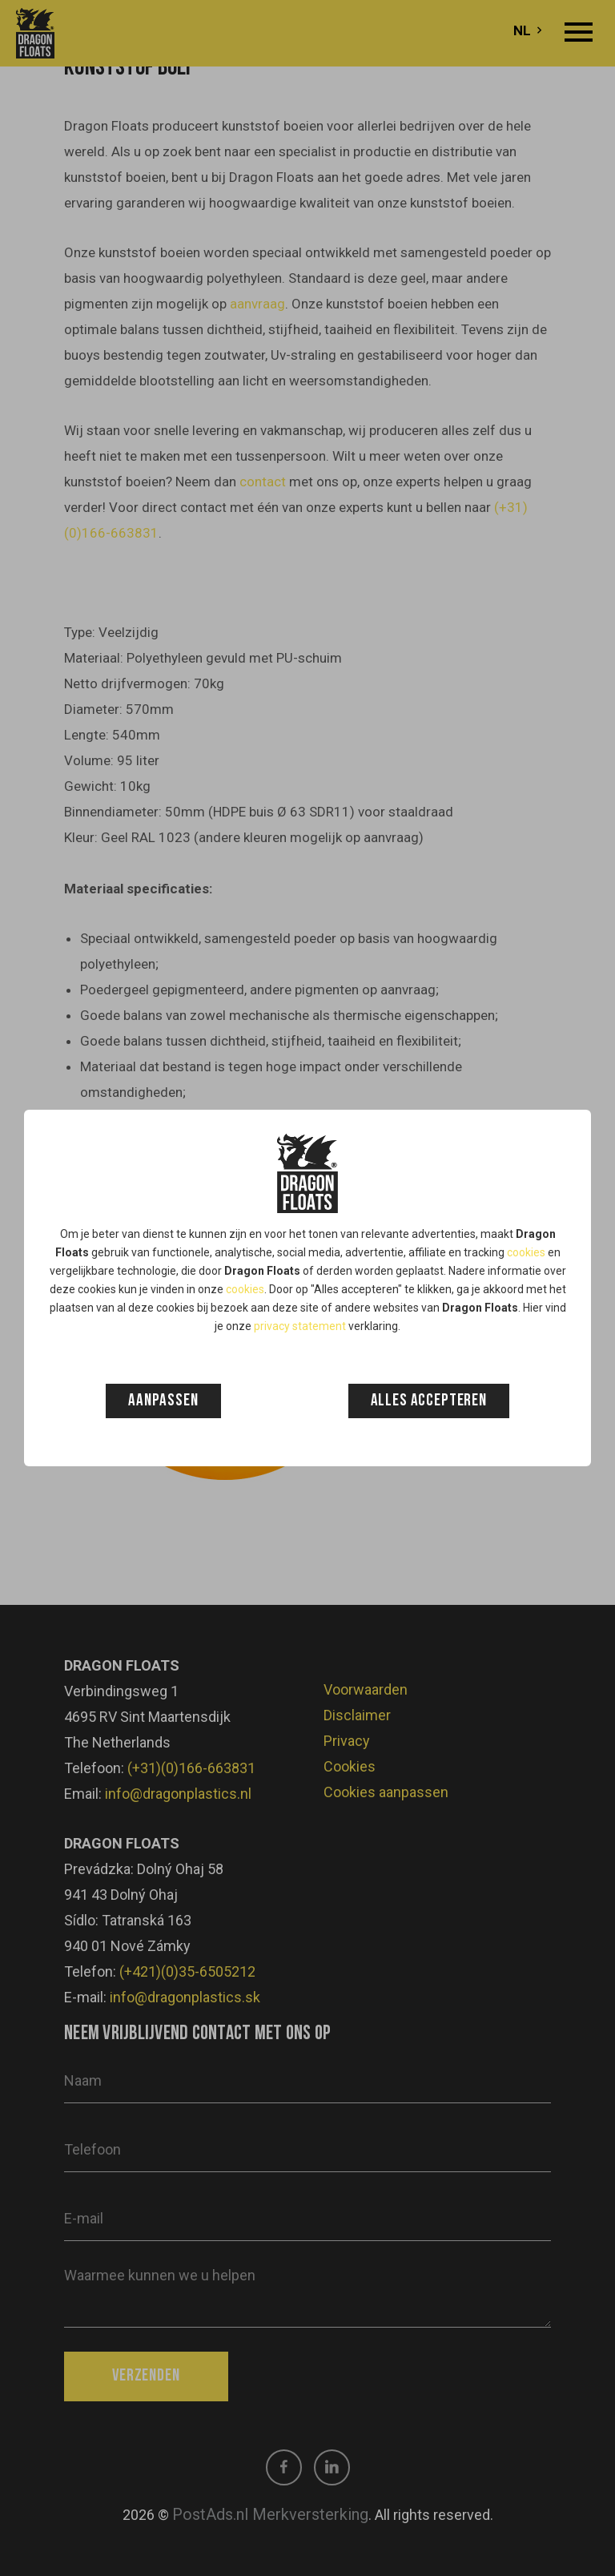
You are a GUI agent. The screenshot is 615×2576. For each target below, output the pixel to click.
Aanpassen (163, 1401)
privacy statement (300, 1326)
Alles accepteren (429, 1401)
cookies (526, 1252)
